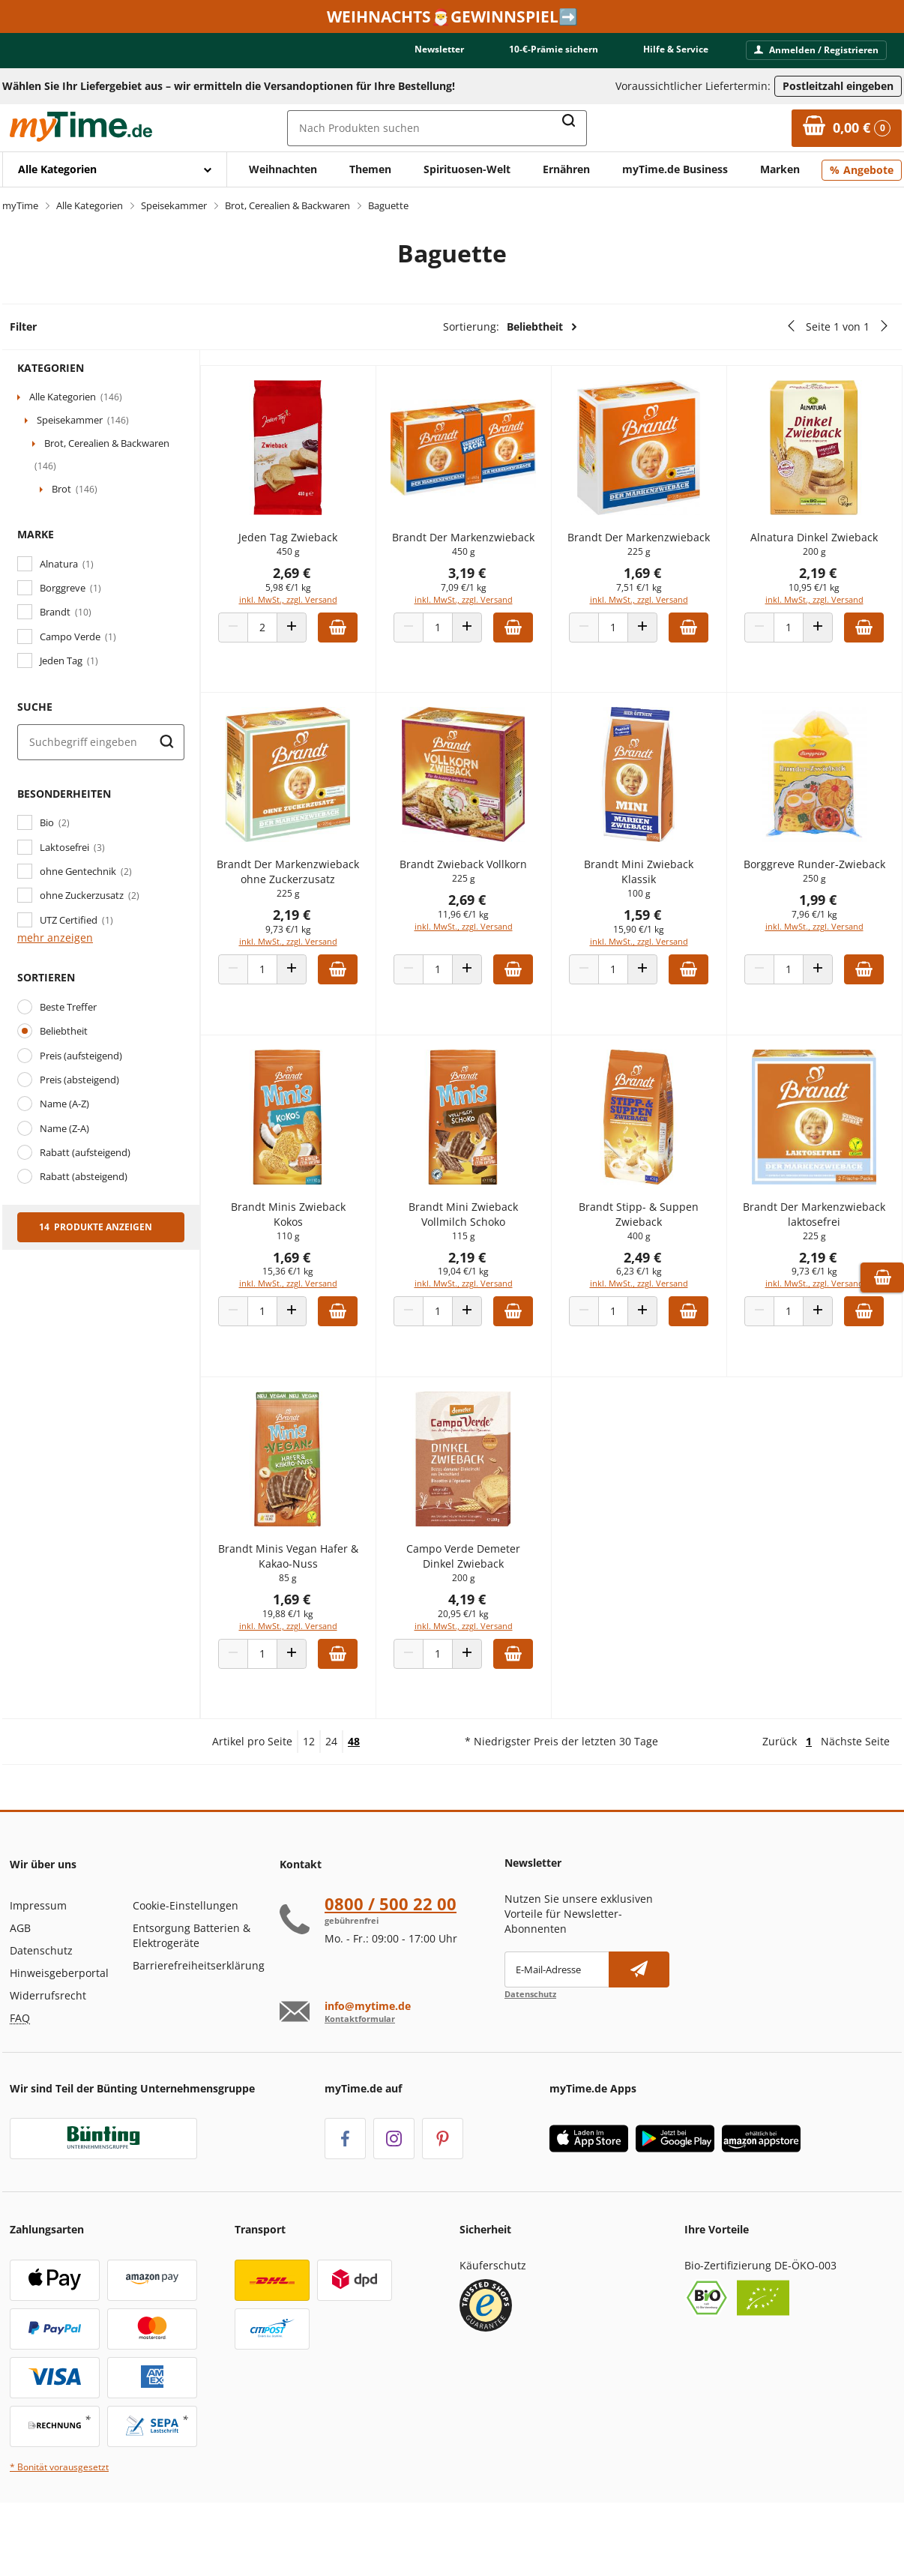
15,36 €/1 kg (307, 1308)
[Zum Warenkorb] (847, 128)
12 (309, 1800)
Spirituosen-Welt (467, 169)
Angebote (868, 170)
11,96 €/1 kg (477, 936)
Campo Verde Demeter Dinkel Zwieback (477, 1592)
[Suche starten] (166, 742)
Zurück (779, 1800)
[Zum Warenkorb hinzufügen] (357, 650)
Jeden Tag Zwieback (307, 545)
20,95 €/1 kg (477, 1649)
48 (354, 1800)
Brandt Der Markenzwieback (477, 552)
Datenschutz (41, 2009)
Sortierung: (510, 327)
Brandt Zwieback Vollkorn (477, 886)
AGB (20, 1987)
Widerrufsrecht (48, 2054)
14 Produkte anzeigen (95, 1227)
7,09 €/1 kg (477, 610)
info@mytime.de (368, 2065)
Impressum (38, 1964)
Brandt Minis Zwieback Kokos (307, 1251)
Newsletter (439, 49)
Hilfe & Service (675, 49)
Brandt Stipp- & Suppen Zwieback (647, 1251)
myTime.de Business (675, 169)
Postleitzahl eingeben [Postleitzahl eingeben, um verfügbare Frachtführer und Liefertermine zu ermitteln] (838, 86)
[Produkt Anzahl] (282, 650)
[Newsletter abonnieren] (639, 2029)
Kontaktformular (360, 2077)
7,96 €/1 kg (817, 951)
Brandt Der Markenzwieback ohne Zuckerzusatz (307, 901)
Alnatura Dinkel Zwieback (817, 545)
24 (331, 1800)
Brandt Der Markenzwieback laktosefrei (817, 1251)
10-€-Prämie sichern (553, 49)
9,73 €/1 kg (308, 966)
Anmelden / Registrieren (816, 49)
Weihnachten (283, 169)
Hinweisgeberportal (59, 2032)
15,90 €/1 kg (646, 951)
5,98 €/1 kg (308, 595)
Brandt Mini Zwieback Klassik (647, 894)
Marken (780, 169)
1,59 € (650, 937)
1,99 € (821, 937)
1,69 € (650, 595)
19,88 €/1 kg (307, 1649)
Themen (370, 169)
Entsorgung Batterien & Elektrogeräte (191, 1994)
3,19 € (481, 595)
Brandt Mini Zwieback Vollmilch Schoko (477, 1251)
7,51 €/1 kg (647, 610)
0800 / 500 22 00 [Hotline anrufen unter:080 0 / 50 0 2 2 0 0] (390, 1962)
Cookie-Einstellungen (185, 1964)
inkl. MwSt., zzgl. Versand (308, 607)
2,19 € (821, 580)
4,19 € (481, 1636)
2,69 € (311, 580)
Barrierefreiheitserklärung (199, 2024)
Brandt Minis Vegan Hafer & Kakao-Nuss (308, 1592)
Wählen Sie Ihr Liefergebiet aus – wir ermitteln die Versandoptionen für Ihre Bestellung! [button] (228, 86)
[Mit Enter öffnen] (114, 169)
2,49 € (650, 1294)
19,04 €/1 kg (477, 1308)
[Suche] (100, 742)
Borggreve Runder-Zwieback (816, 894)
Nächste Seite (855, 1800)
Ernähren (566, 169)
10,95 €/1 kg (817, 595)
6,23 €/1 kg (647, 1308)
